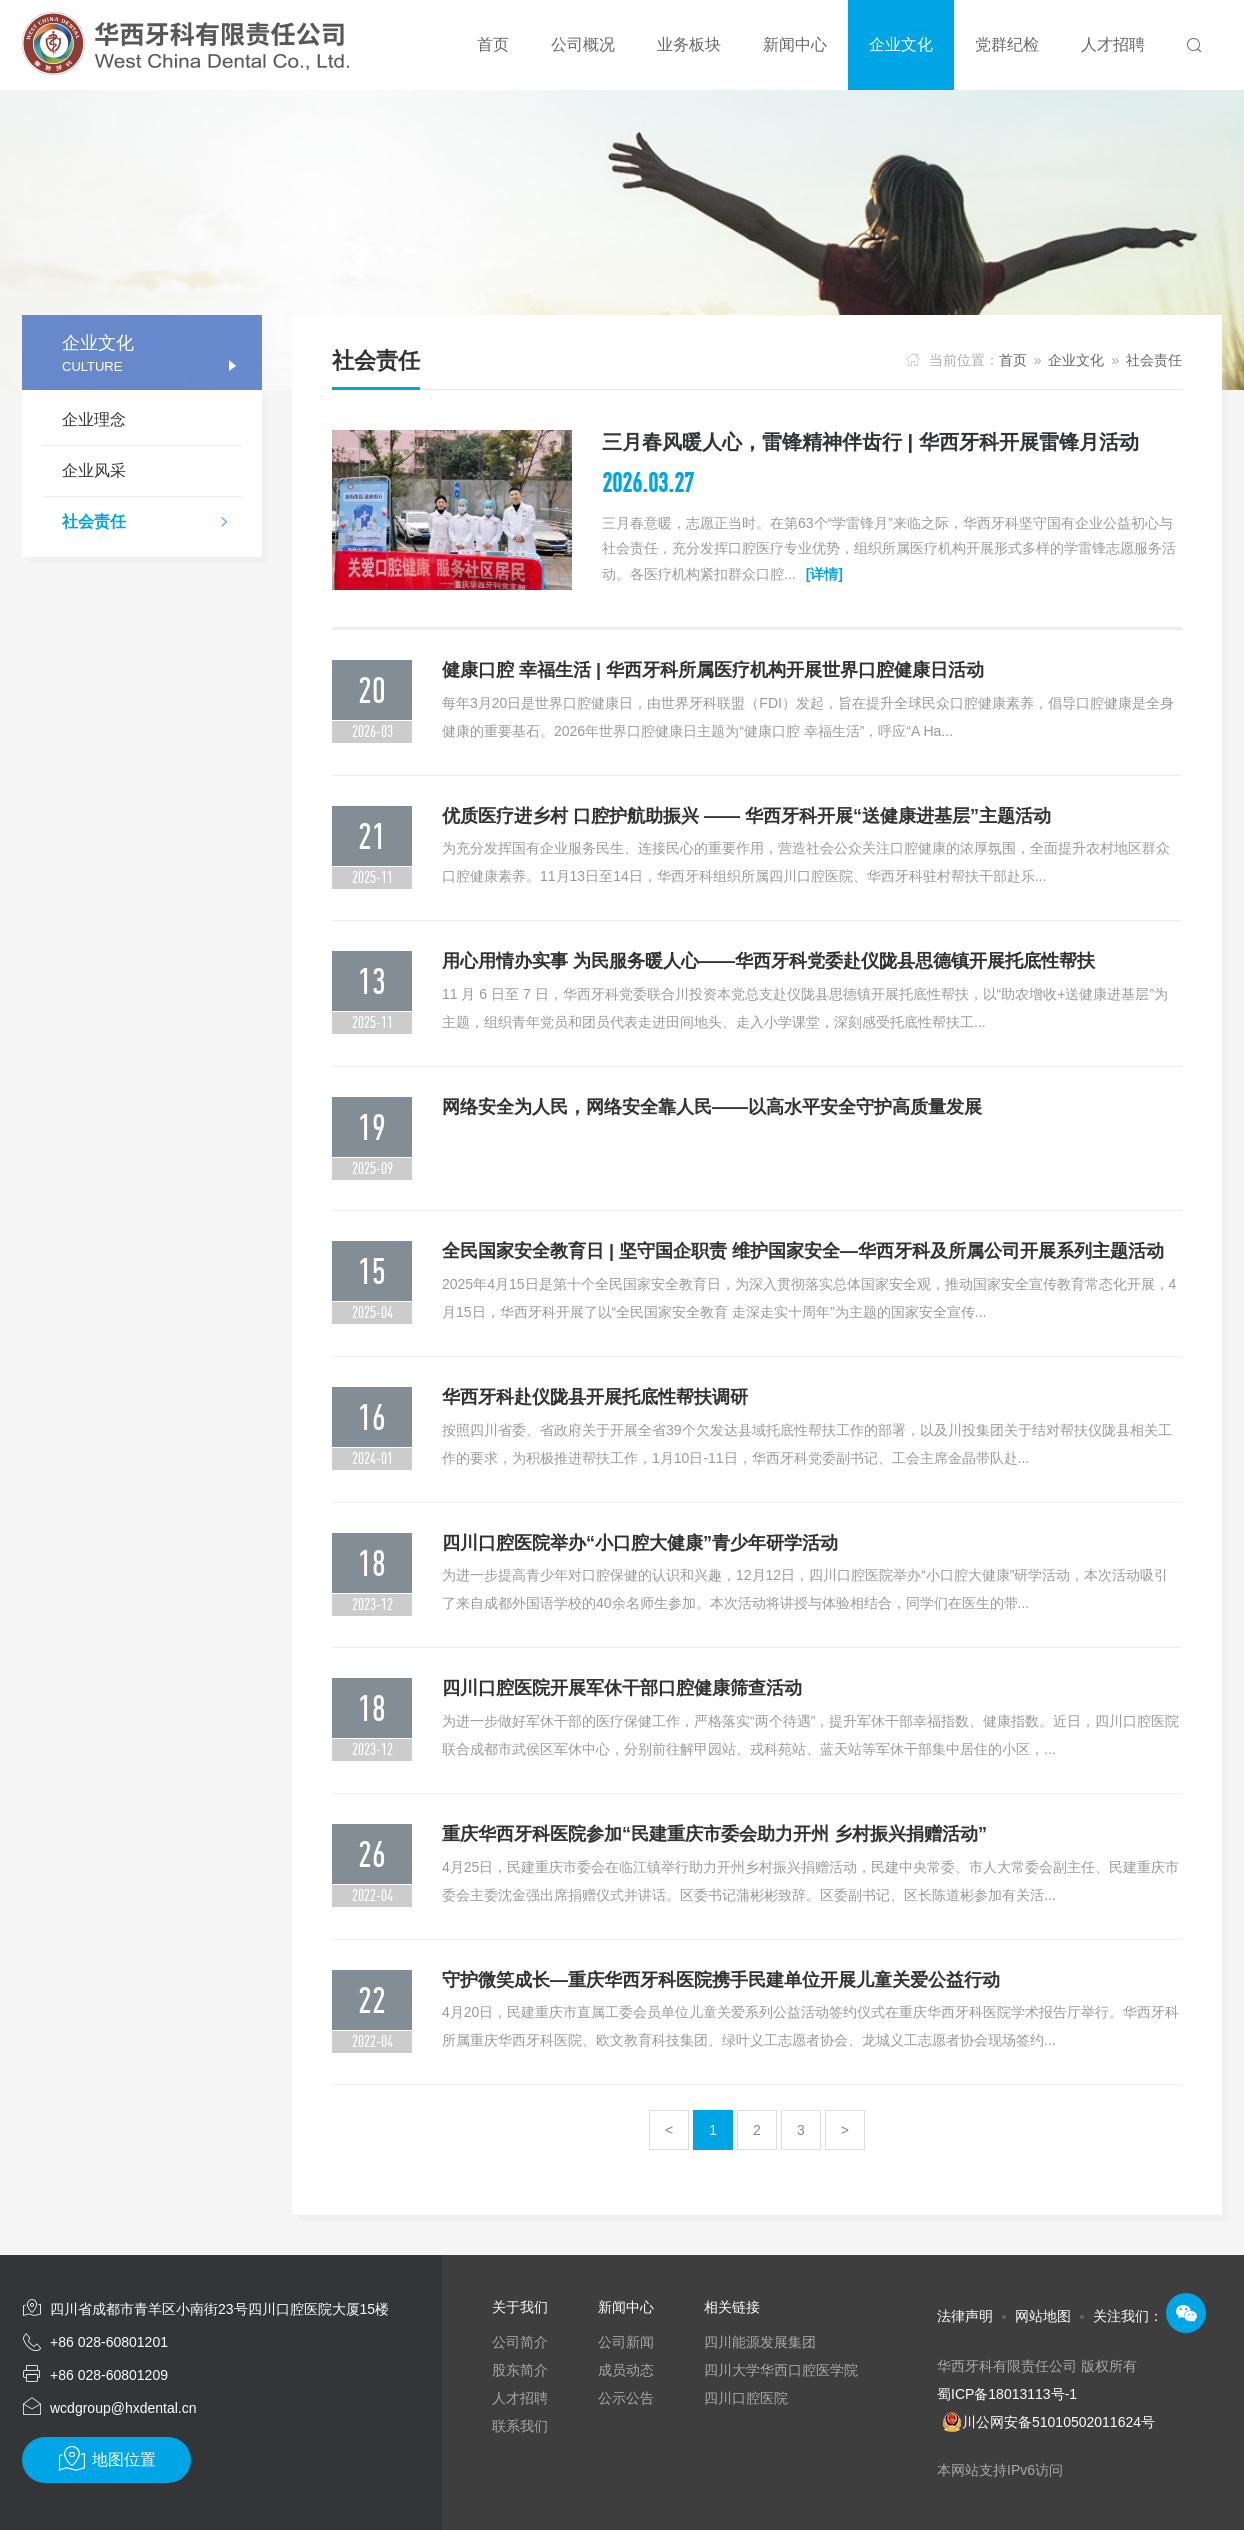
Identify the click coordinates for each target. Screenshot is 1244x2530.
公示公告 (626, 2398)
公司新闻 (626, 2342)
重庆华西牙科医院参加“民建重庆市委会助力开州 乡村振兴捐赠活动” (714, 1834)
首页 (1013, 360)
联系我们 (520, 2426)
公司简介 (520, 2342)
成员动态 (626, 2370)
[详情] (824, 574)
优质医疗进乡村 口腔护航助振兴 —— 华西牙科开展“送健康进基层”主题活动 (746, 816)
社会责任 (152, 524)
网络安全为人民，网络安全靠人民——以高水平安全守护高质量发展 (712, 1107)
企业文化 (1076, 360)
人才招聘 (520, 2398)
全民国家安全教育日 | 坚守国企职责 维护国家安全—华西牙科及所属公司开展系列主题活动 (803, 1251)
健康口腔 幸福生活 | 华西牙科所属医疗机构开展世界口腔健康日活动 (713, 670)
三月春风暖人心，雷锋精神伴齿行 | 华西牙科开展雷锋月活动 (870, 442)
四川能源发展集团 (760, 2342)
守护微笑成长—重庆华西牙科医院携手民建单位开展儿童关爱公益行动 (721, 1980)
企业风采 (94, 470)
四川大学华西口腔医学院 (781, 2370)
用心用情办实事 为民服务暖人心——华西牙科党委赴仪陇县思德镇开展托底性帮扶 (768, 961)
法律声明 (965, 2316)
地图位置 (106, 2459)
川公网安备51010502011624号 (1058, 2422)
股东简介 (520, 2370)
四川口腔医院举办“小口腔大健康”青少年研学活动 (640, 1543)
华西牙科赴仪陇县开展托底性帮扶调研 (595, 1397)
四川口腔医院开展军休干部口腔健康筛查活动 (622, 1688)
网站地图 (1043, 2316)
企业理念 (94, 419)
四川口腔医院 (746, 2398)
